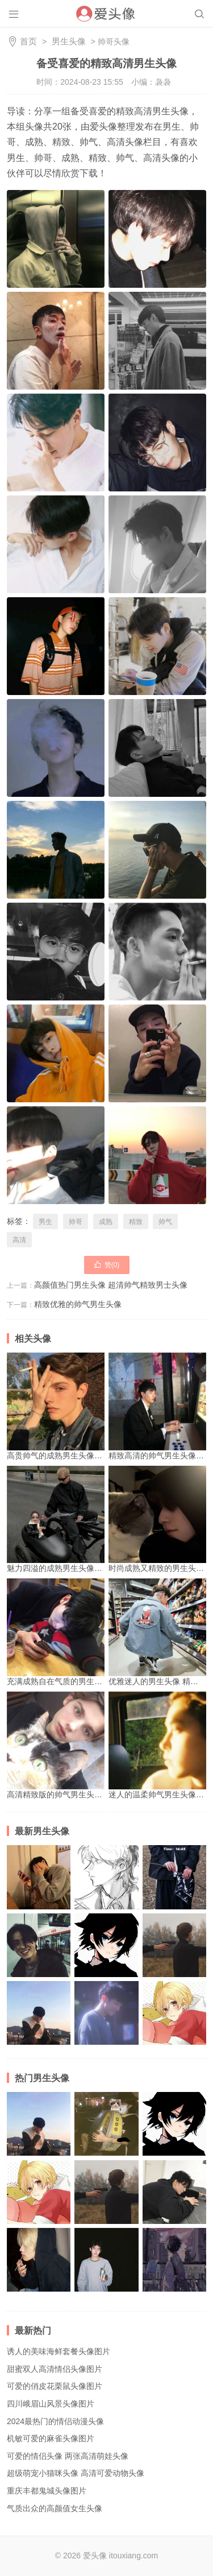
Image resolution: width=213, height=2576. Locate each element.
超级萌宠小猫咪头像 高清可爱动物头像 (75, 2473)
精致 (136, 1222)
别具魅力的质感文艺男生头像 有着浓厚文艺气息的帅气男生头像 (174, 1945)
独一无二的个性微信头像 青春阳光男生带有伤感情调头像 (106, 2013)
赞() (107, 1264)
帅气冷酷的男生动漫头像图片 (174, 2260)
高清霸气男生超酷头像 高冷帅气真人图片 (38, 1877)
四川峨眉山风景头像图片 (50, 2403)
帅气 (165, 1222)
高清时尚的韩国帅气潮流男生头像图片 (38, 2013)
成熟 (105, 1222)
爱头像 (95, 2555)
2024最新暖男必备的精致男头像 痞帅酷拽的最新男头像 (38, 1945)
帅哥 (75, 1222)
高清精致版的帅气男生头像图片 (62, 1745)
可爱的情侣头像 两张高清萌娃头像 (67, 2456)
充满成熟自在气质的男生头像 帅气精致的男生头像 (95, 1632)
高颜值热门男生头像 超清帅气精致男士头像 (110, 1284)
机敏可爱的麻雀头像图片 (50, 2438)
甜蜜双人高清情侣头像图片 (54, 2369)
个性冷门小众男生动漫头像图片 (106, 1945)
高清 (19, 1240)
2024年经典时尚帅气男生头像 (106, 2260)
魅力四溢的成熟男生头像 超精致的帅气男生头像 (91, 1519)
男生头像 (69, 41)
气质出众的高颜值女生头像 (54, 2508)
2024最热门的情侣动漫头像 (55, 2421)
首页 (28, 41)
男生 (45, 1222)
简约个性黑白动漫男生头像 (106, 1877)
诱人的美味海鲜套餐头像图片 (58, 2351)
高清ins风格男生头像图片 (106, 2124)
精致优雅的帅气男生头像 (78, 1304)
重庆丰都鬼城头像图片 (46, 2490)
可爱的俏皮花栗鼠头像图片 (54, 2386)
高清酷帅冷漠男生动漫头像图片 (174, 2013)
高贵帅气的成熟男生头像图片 (58, 1406)
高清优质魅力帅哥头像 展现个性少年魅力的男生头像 (174, 2192)
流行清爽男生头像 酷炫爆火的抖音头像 (174, 1877)
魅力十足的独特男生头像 (38, 2260)
